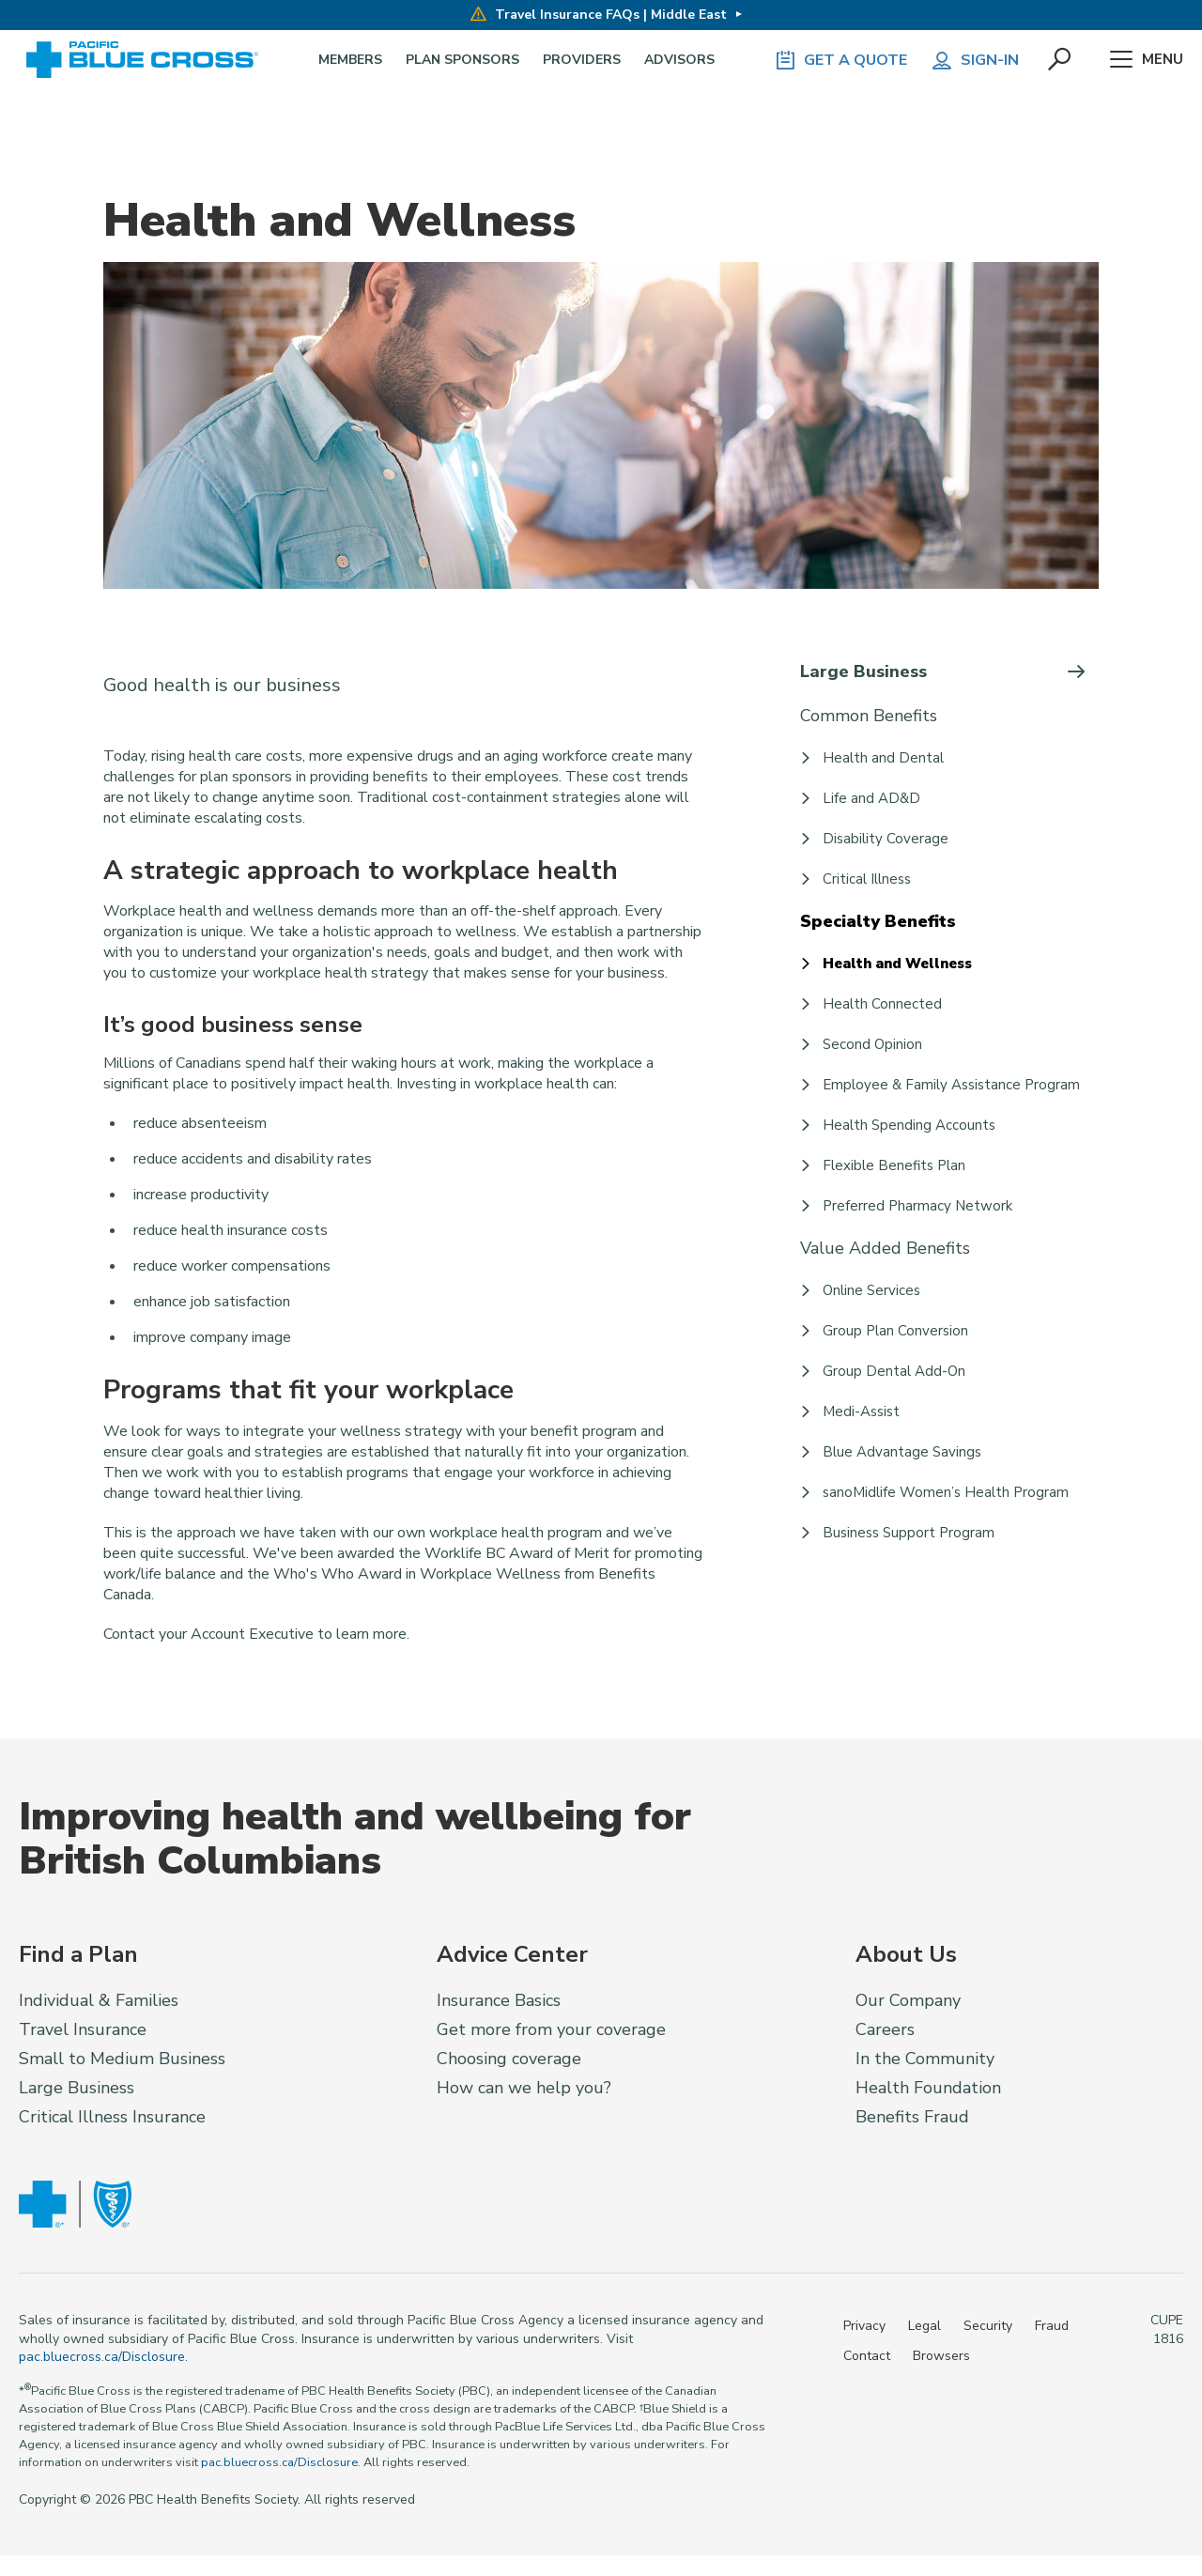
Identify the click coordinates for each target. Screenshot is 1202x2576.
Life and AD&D (871, 798)
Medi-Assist (861, 1411)
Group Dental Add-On (894, 1371)
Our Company (908, 2000)
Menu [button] (1146, 60)
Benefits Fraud (912, 2117)
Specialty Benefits (878, 921)
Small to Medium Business (122, 2058)
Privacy (864, 2326)
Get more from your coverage (551, 2029)
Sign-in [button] (975, 60)
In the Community (924, 2058)
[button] (1060, 60)
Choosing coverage (509, 2058)
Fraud (1052, 2326)
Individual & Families (98, 2000)
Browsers (941, 2356)
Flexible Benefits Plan (894, 1165)
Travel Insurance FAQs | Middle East (599, 14)
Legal (924, 2326)
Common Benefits (868, 715)
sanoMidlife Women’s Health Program (946, 1492)
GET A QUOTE (840, 60)
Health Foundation (928, 2087)
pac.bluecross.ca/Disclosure (102, 2357)
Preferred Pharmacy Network (917, 1205)
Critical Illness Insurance (112, 2117)
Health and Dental (883, 757)
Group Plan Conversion (895, 1330)
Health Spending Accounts (909, 1125)
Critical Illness (867, 879)
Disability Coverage (885, 838)
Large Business (863, 671)
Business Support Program (908, 1532)
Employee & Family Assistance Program (951, 1084)
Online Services (871, 1290)
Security (987, 2326)
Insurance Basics (499, 2000)
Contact (866, 2356)
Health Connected (882, 1004)
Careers (885, 2029)
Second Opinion (872, 1044)
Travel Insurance (82, 2029)
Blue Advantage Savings (902, 1451)
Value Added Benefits (885, 1248)
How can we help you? (524, 2087)
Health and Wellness (897, 963)
